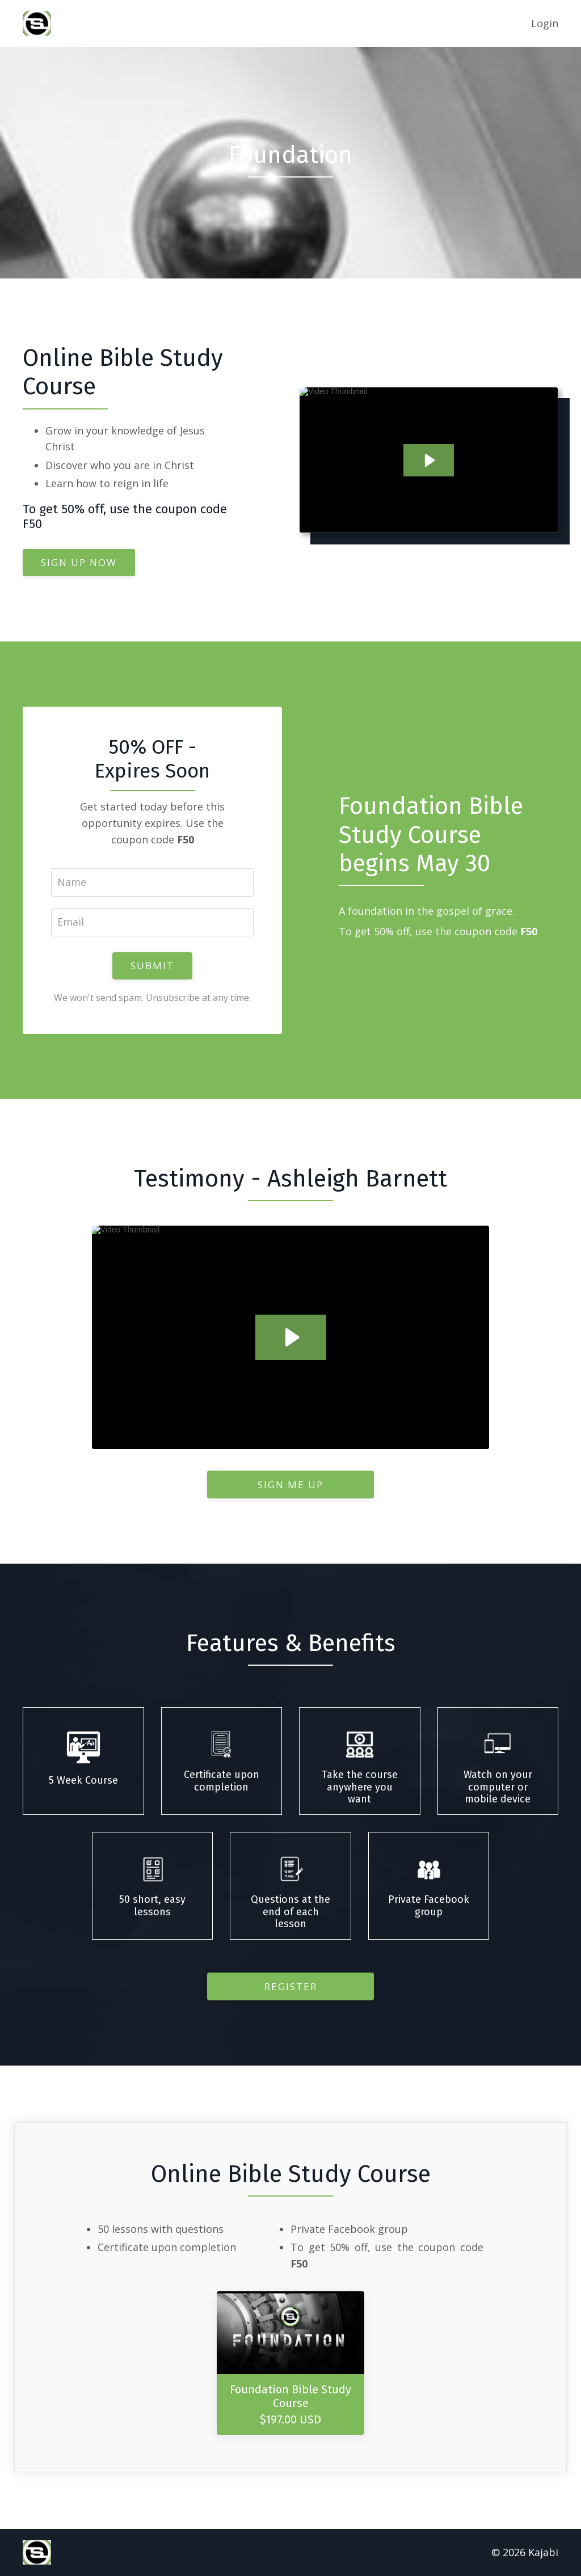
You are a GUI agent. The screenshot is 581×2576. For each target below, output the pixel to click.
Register (290, 1986)
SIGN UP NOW (79, 562)
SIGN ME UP (290, 1484)
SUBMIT (152, 965)
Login (544, 23)
